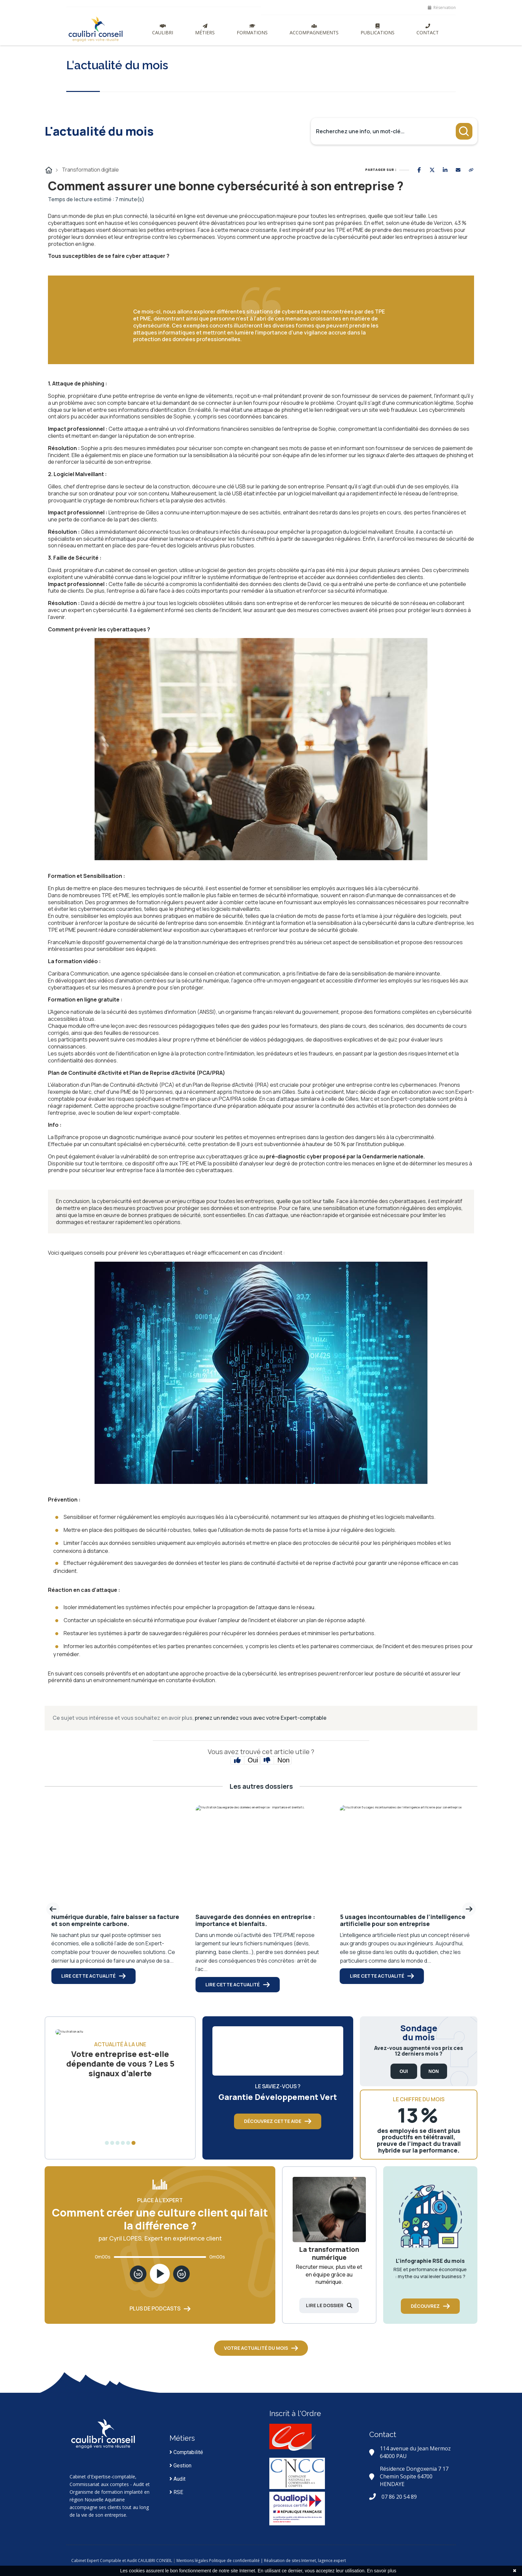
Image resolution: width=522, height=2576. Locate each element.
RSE (176, 2492)
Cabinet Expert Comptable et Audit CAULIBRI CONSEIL (166, 2560)
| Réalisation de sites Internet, (333, 2560)
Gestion (180, 2465)
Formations (252, 30)
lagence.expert (376, 2560)
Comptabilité (186, 2452)
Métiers (205, 30)
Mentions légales (236, 2560)
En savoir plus (381, 2570)
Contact (427, 30)
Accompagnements (314, 30)
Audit (177, 2479)
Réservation (442, 7)
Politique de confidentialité (278, 2560)
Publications (377, 30)
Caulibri (162, 30)
